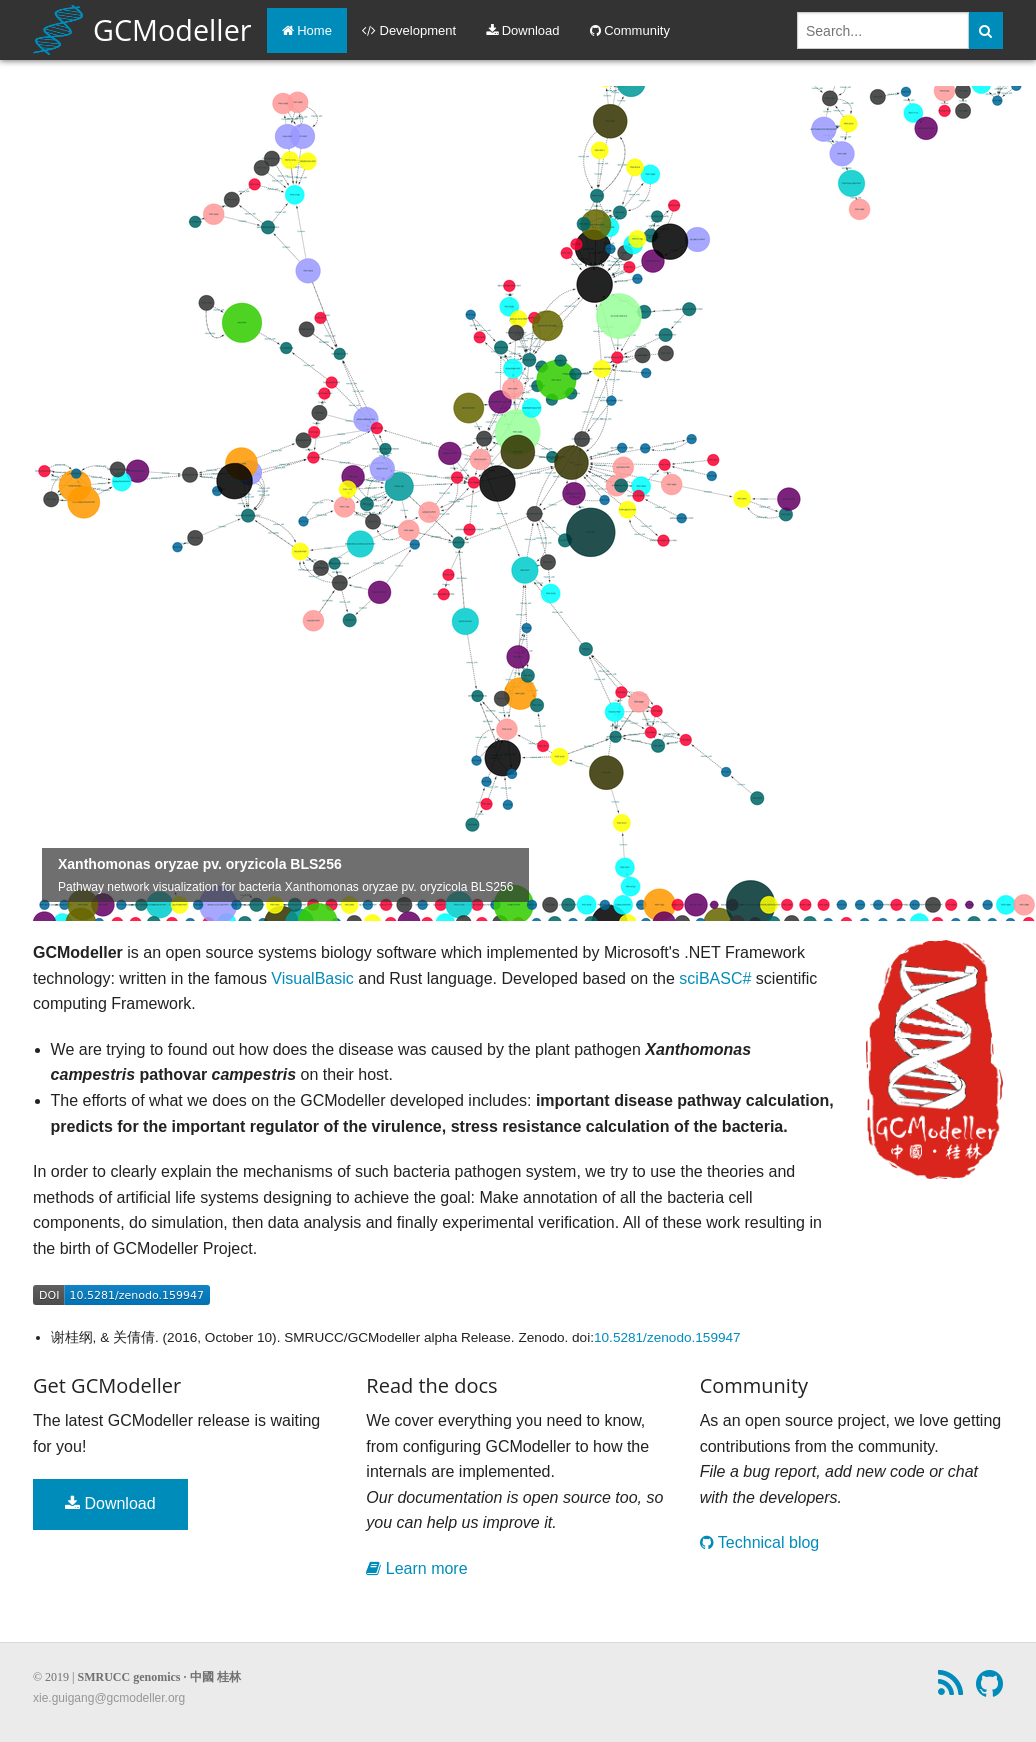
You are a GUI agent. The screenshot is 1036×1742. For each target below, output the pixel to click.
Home (307, 30)
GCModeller (142, 30)
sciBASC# (715, 978)
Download (522, 30)
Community (630, 30)
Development (409, 30)
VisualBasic (312, 978)
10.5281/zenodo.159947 (667, 1337)
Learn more (416, 1568)
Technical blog (760, 1542)
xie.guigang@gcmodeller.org (109, 1698)
